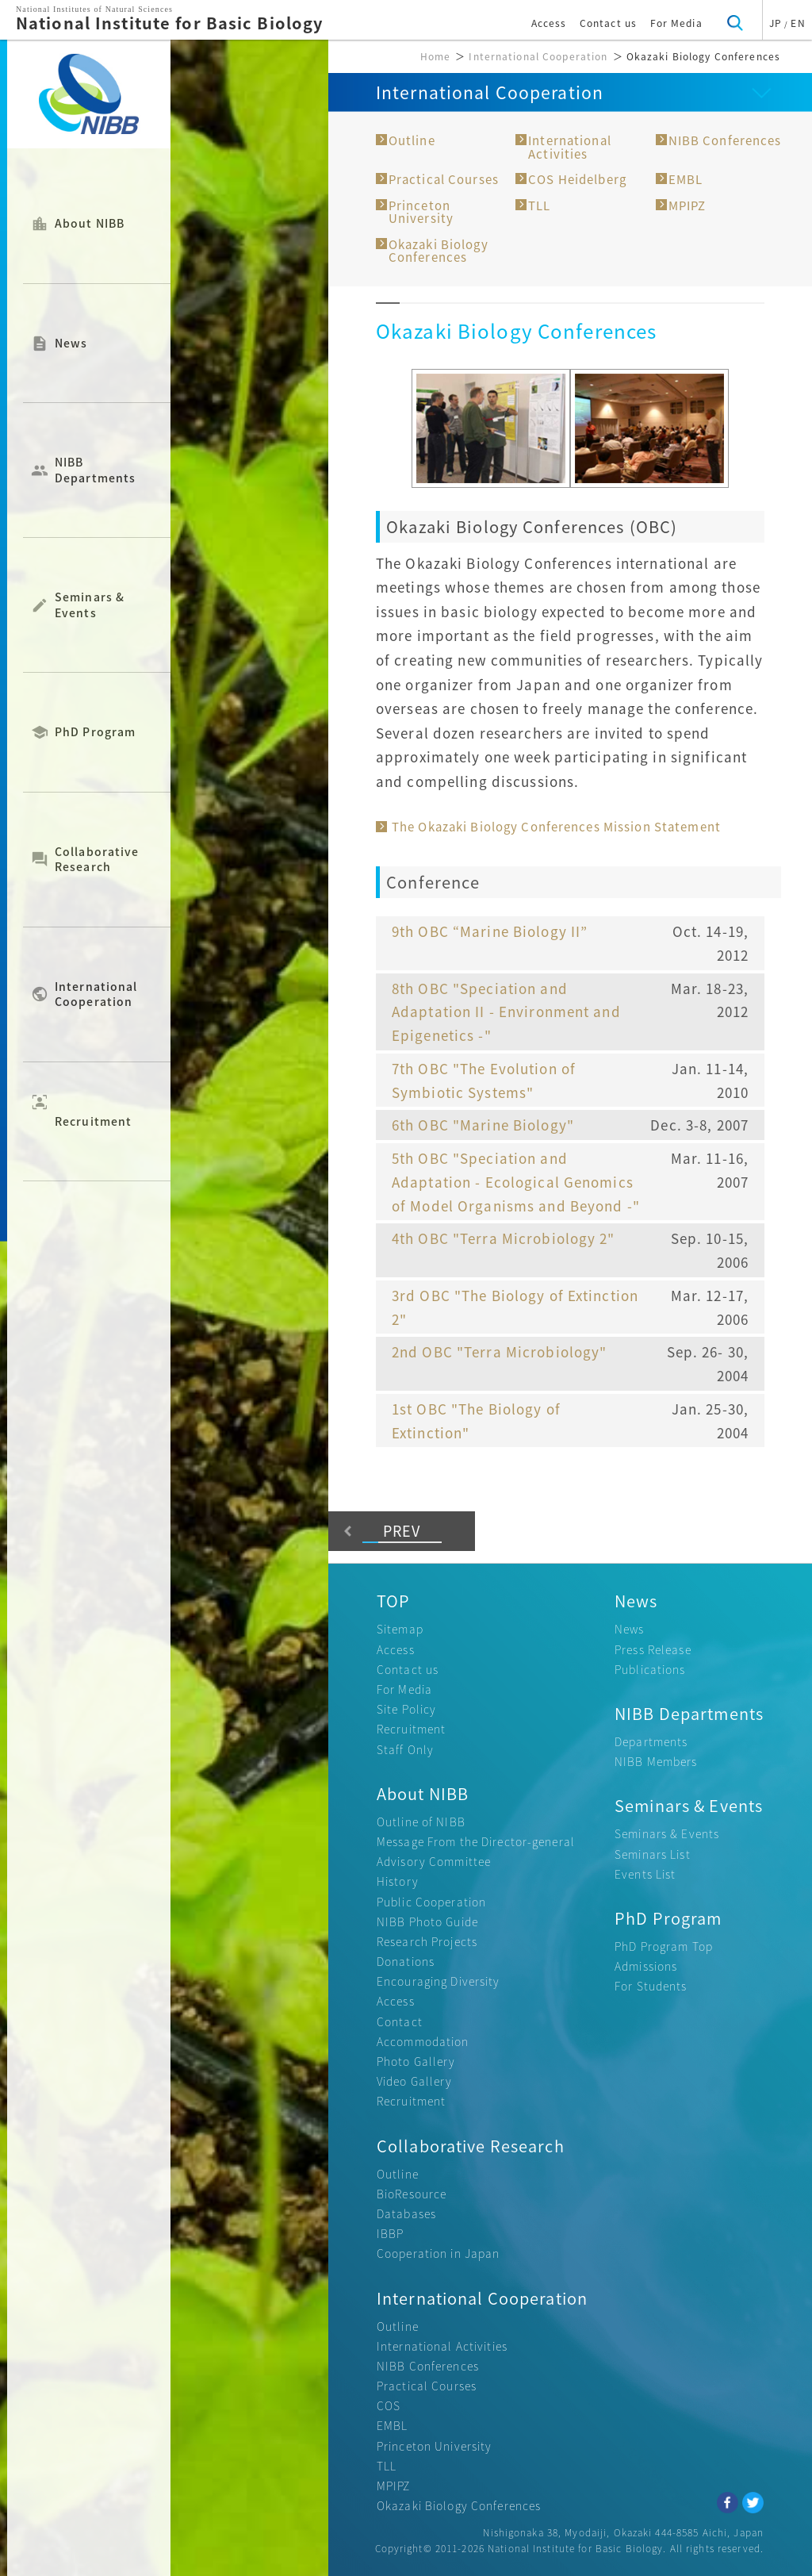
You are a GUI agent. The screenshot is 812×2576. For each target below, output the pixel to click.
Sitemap (400, 1629)
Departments (651, 1741)
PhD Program (95, 732)
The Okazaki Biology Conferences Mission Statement (556, 826)
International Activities (569, 147)
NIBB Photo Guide (427, 1921)
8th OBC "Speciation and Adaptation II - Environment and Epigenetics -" (506, 1012)
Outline (412, 140)
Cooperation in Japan (438, 2253)
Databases (406, 2213)
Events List (645, 1874)
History (398, 1881)
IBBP (390, 2233)
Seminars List (653, 1854)
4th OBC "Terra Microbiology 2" (503, 1238)
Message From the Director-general (476, 1841)
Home (435, 56)
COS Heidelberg (577, 179)
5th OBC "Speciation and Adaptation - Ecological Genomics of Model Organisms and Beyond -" (516, 1181)
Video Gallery (415, 2081)
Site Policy (406, 1709)
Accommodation (423, 2041)
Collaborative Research (97, 859)
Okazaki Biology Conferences (438, 251)
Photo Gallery (416, 2061)
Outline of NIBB (421, 1821)
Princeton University (421, 212)
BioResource (411, 2194)
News (71, 343)
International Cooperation (96, 994)
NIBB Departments (95, 470)
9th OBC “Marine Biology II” (490, 931)
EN (798, 23)
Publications (650, 1669)
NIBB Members (656, 1761)
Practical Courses (444, 179)
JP (775, 23)
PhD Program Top (664, 1946)
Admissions (646, 1966)
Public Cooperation (431, 1902)
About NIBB (89, 223)
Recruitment (93, 1110)
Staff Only (405, 1749)
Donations (406, 1961)
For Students (651, 1986)
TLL (539, 205)
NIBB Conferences (725, 140)
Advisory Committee (434, 1861)
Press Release (653, 1649)
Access (549, 23)
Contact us (608, 23)
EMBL (685, 179)
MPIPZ (687, 205)
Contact (400, 2021)
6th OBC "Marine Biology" (483, 1124)
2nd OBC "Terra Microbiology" (499, 1351)
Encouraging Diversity (438, 1981)
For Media (676, 23)
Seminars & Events (89, 604)
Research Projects (427, 1941)
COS (388, 2405)
